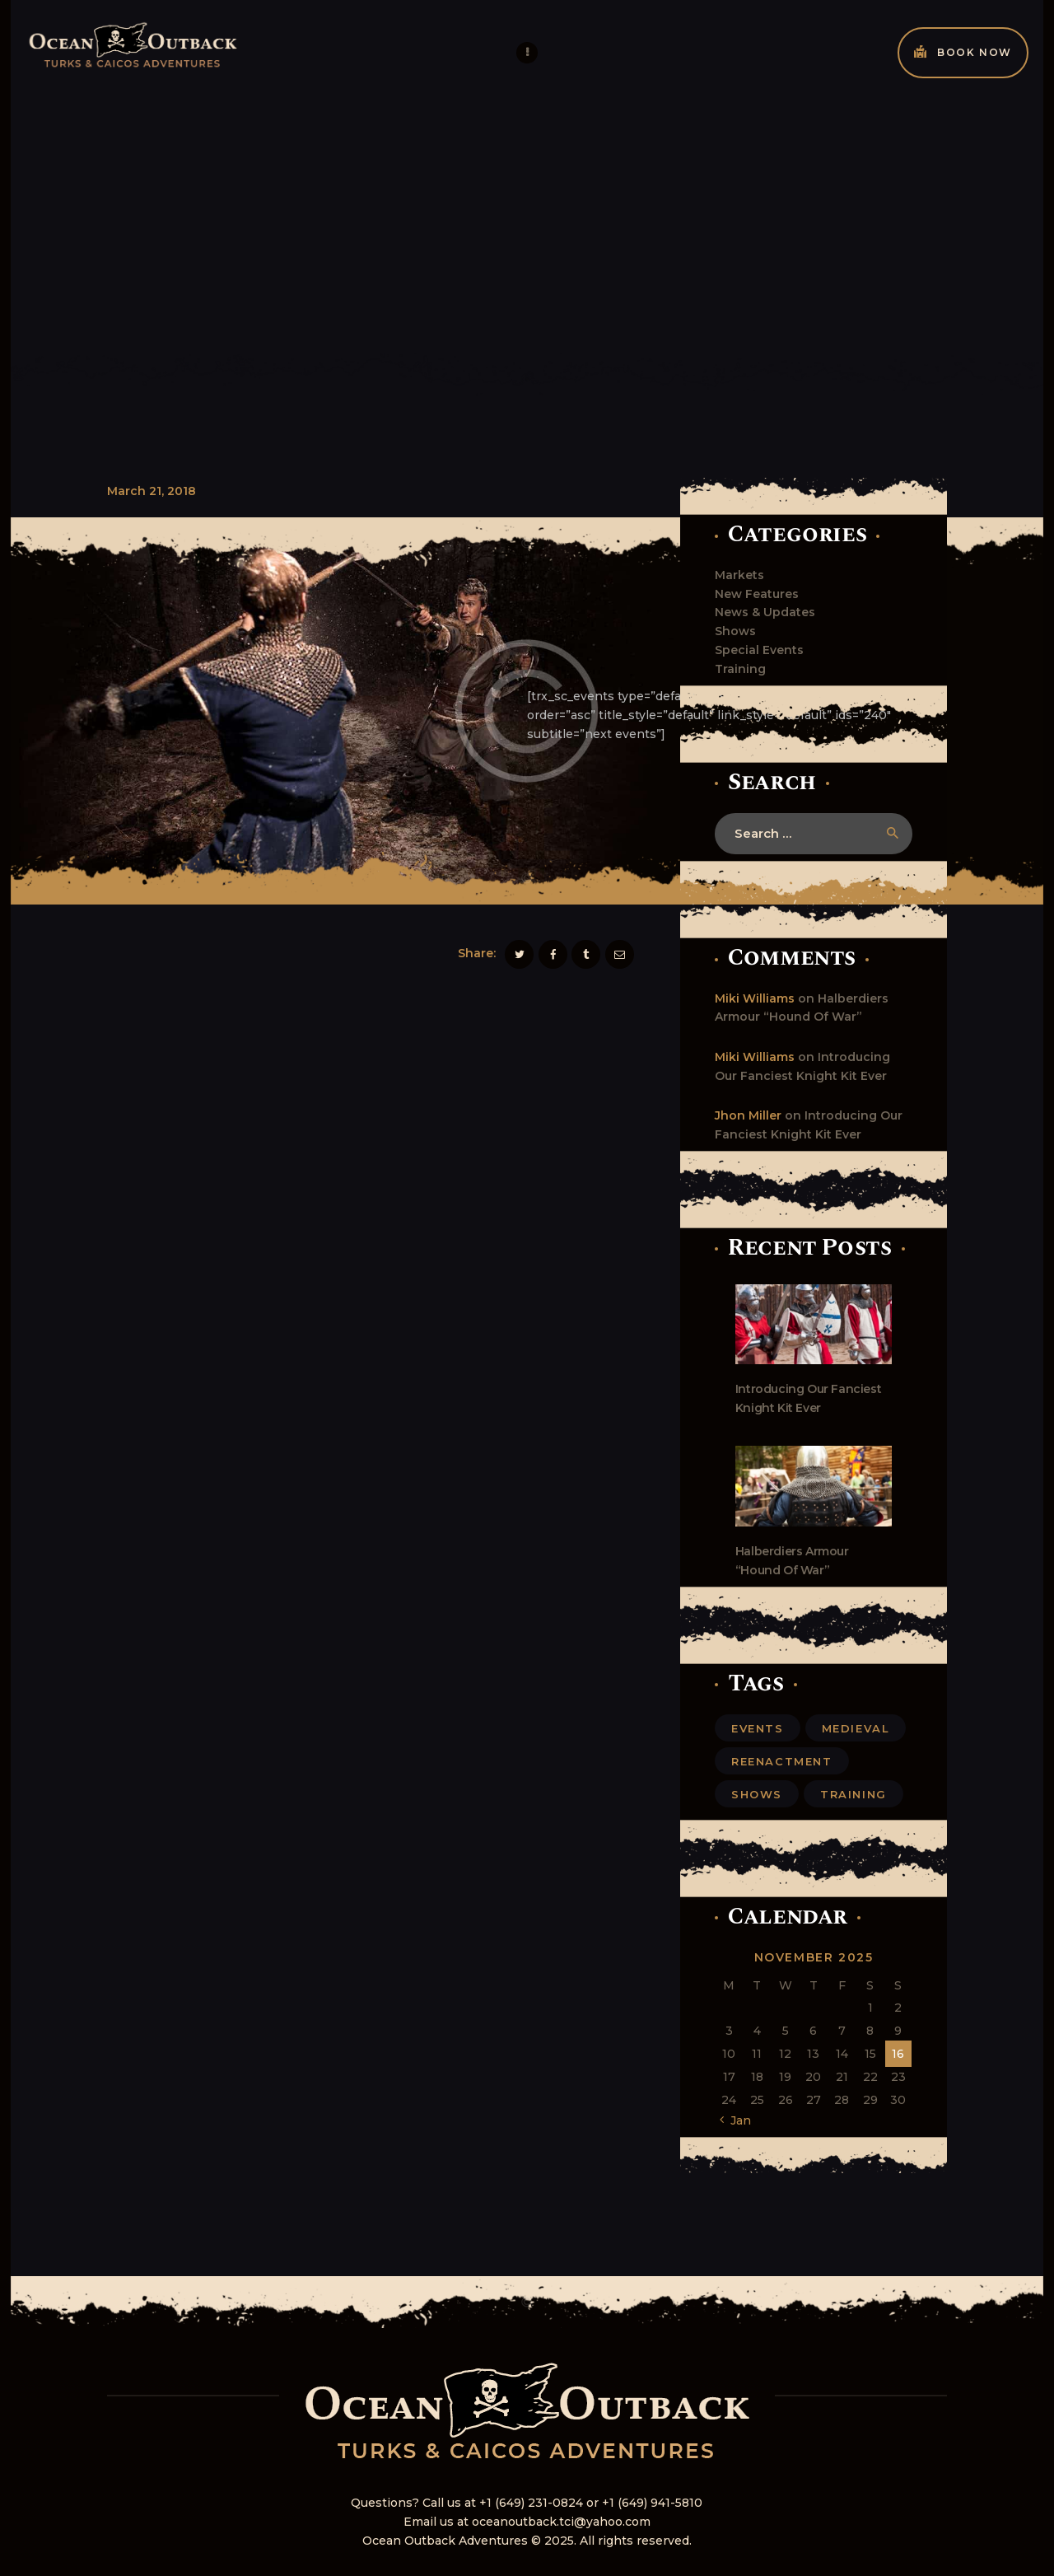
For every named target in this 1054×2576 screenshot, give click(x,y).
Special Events (759, 650)
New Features (757, 594)
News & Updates (765, 612)
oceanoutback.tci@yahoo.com (561, 2521)
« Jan (736, 2120)
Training (740, 669)
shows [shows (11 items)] (756, 1794)
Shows (735, 631)
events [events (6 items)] (757, 1728)
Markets (739, 575)
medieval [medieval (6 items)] (856, 1728)
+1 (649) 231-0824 (531, 2502)
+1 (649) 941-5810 (652, 2502)
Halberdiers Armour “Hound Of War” (792, 1561)
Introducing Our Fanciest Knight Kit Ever (808, 1398)
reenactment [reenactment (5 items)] (781, 1761)
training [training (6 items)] (853, 1794)
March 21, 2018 (151, 491)
